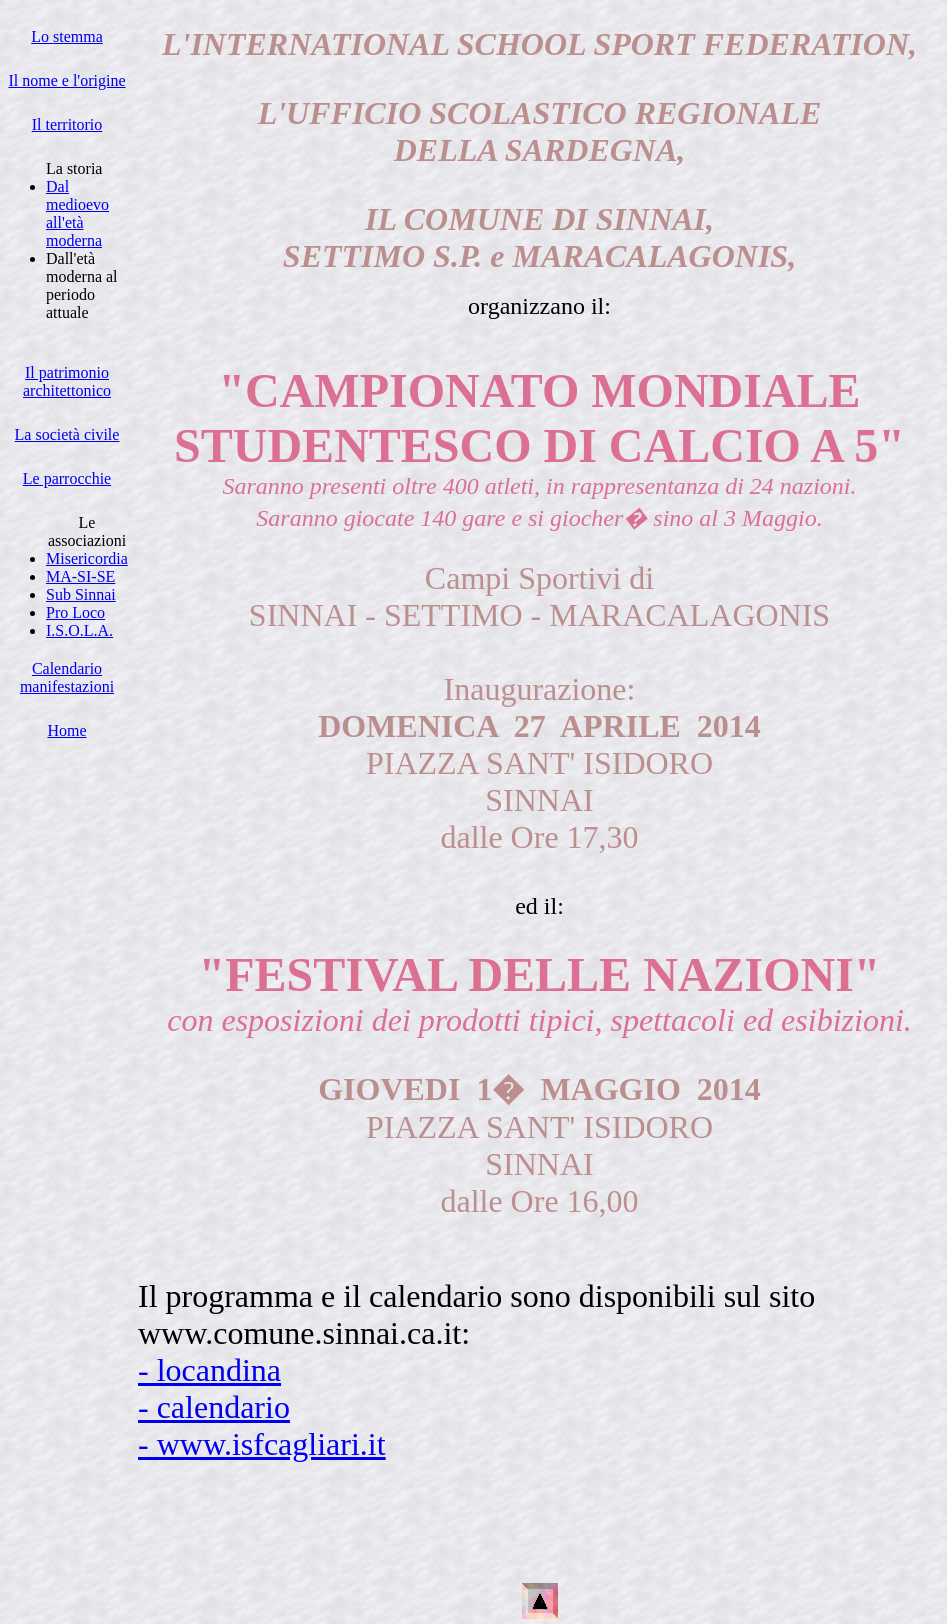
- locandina (209, 1370)
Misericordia (87, 558)
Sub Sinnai (81, 594)
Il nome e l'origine (66, 80)
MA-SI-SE (80, 576)
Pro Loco (75, 612)
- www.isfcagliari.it (262, 1444)
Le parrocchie (67, 478)
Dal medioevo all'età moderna (77, 213)
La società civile (67, 434)
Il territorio (67, 124)
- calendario (214, 1407)
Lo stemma (67, 36)
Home (66, 730)
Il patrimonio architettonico (67, 381)
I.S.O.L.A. (79, 630)
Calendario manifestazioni (67, 677)
